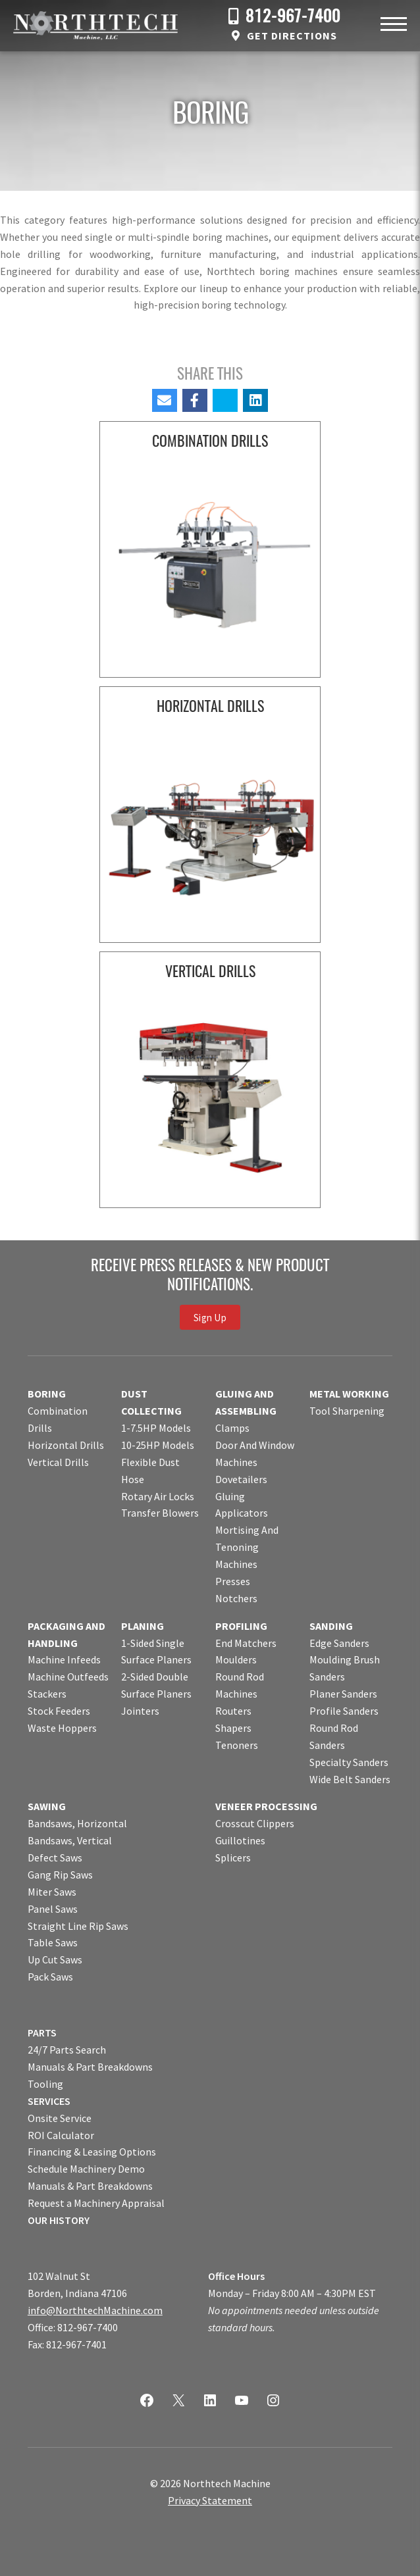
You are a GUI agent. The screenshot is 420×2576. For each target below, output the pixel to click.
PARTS (42, 2032)
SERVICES (49, 2101)
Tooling (45, 2083)
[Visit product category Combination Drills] (210, 552)
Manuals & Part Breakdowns (90, 2066)
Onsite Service (60, 2118)
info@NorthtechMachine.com (95, 2310)
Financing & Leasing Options (92, 2151)
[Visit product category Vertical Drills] (210, 1082)
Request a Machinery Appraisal (96, 2203)
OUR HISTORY (59, 2220)
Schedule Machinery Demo (86, 2168)
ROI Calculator (61, 2135)
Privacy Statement (210, 2500)
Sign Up (210, 1317)
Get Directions (292, 35)
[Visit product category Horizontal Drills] (210, 817)
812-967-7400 (293, 17)
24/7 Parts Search (67, 2049)
